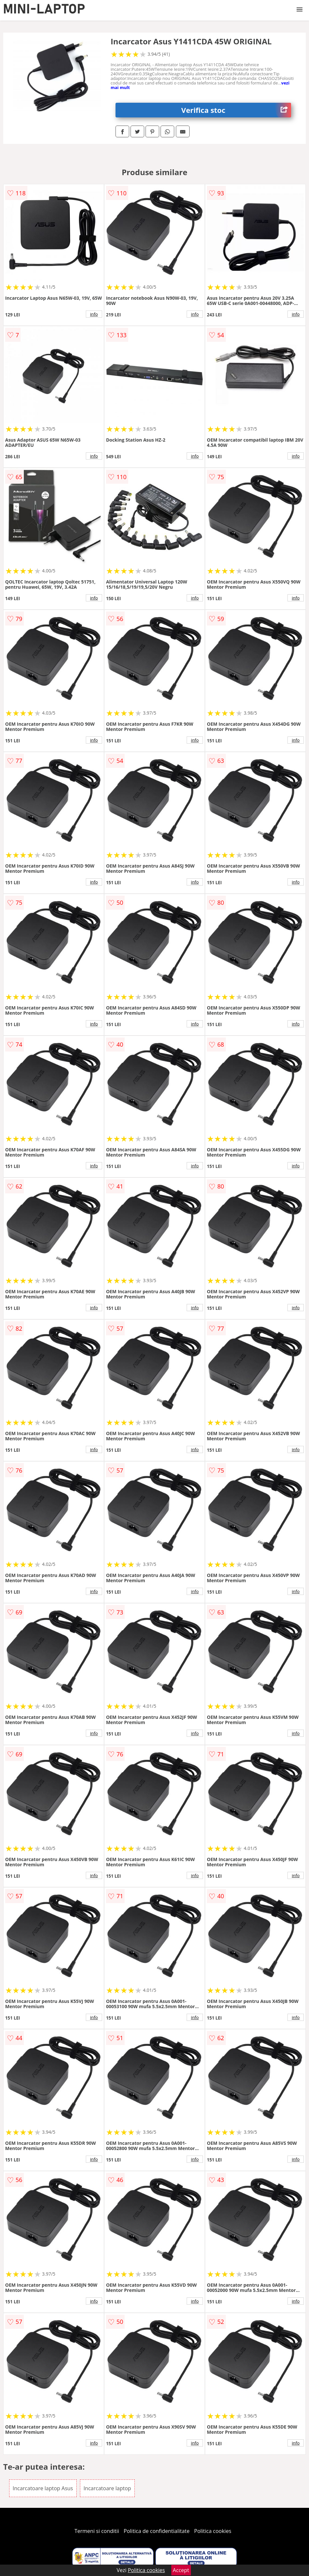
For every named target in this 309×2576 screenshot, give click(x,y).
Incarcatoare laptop (107, 2488)
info (94, 314)
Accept (181, 2570)
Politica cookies (212, 2531)
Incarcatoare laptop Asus (43, 2488)
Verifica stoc (236, 110)
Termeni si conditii (96, 2531)
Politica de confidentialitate (157, 2531)
